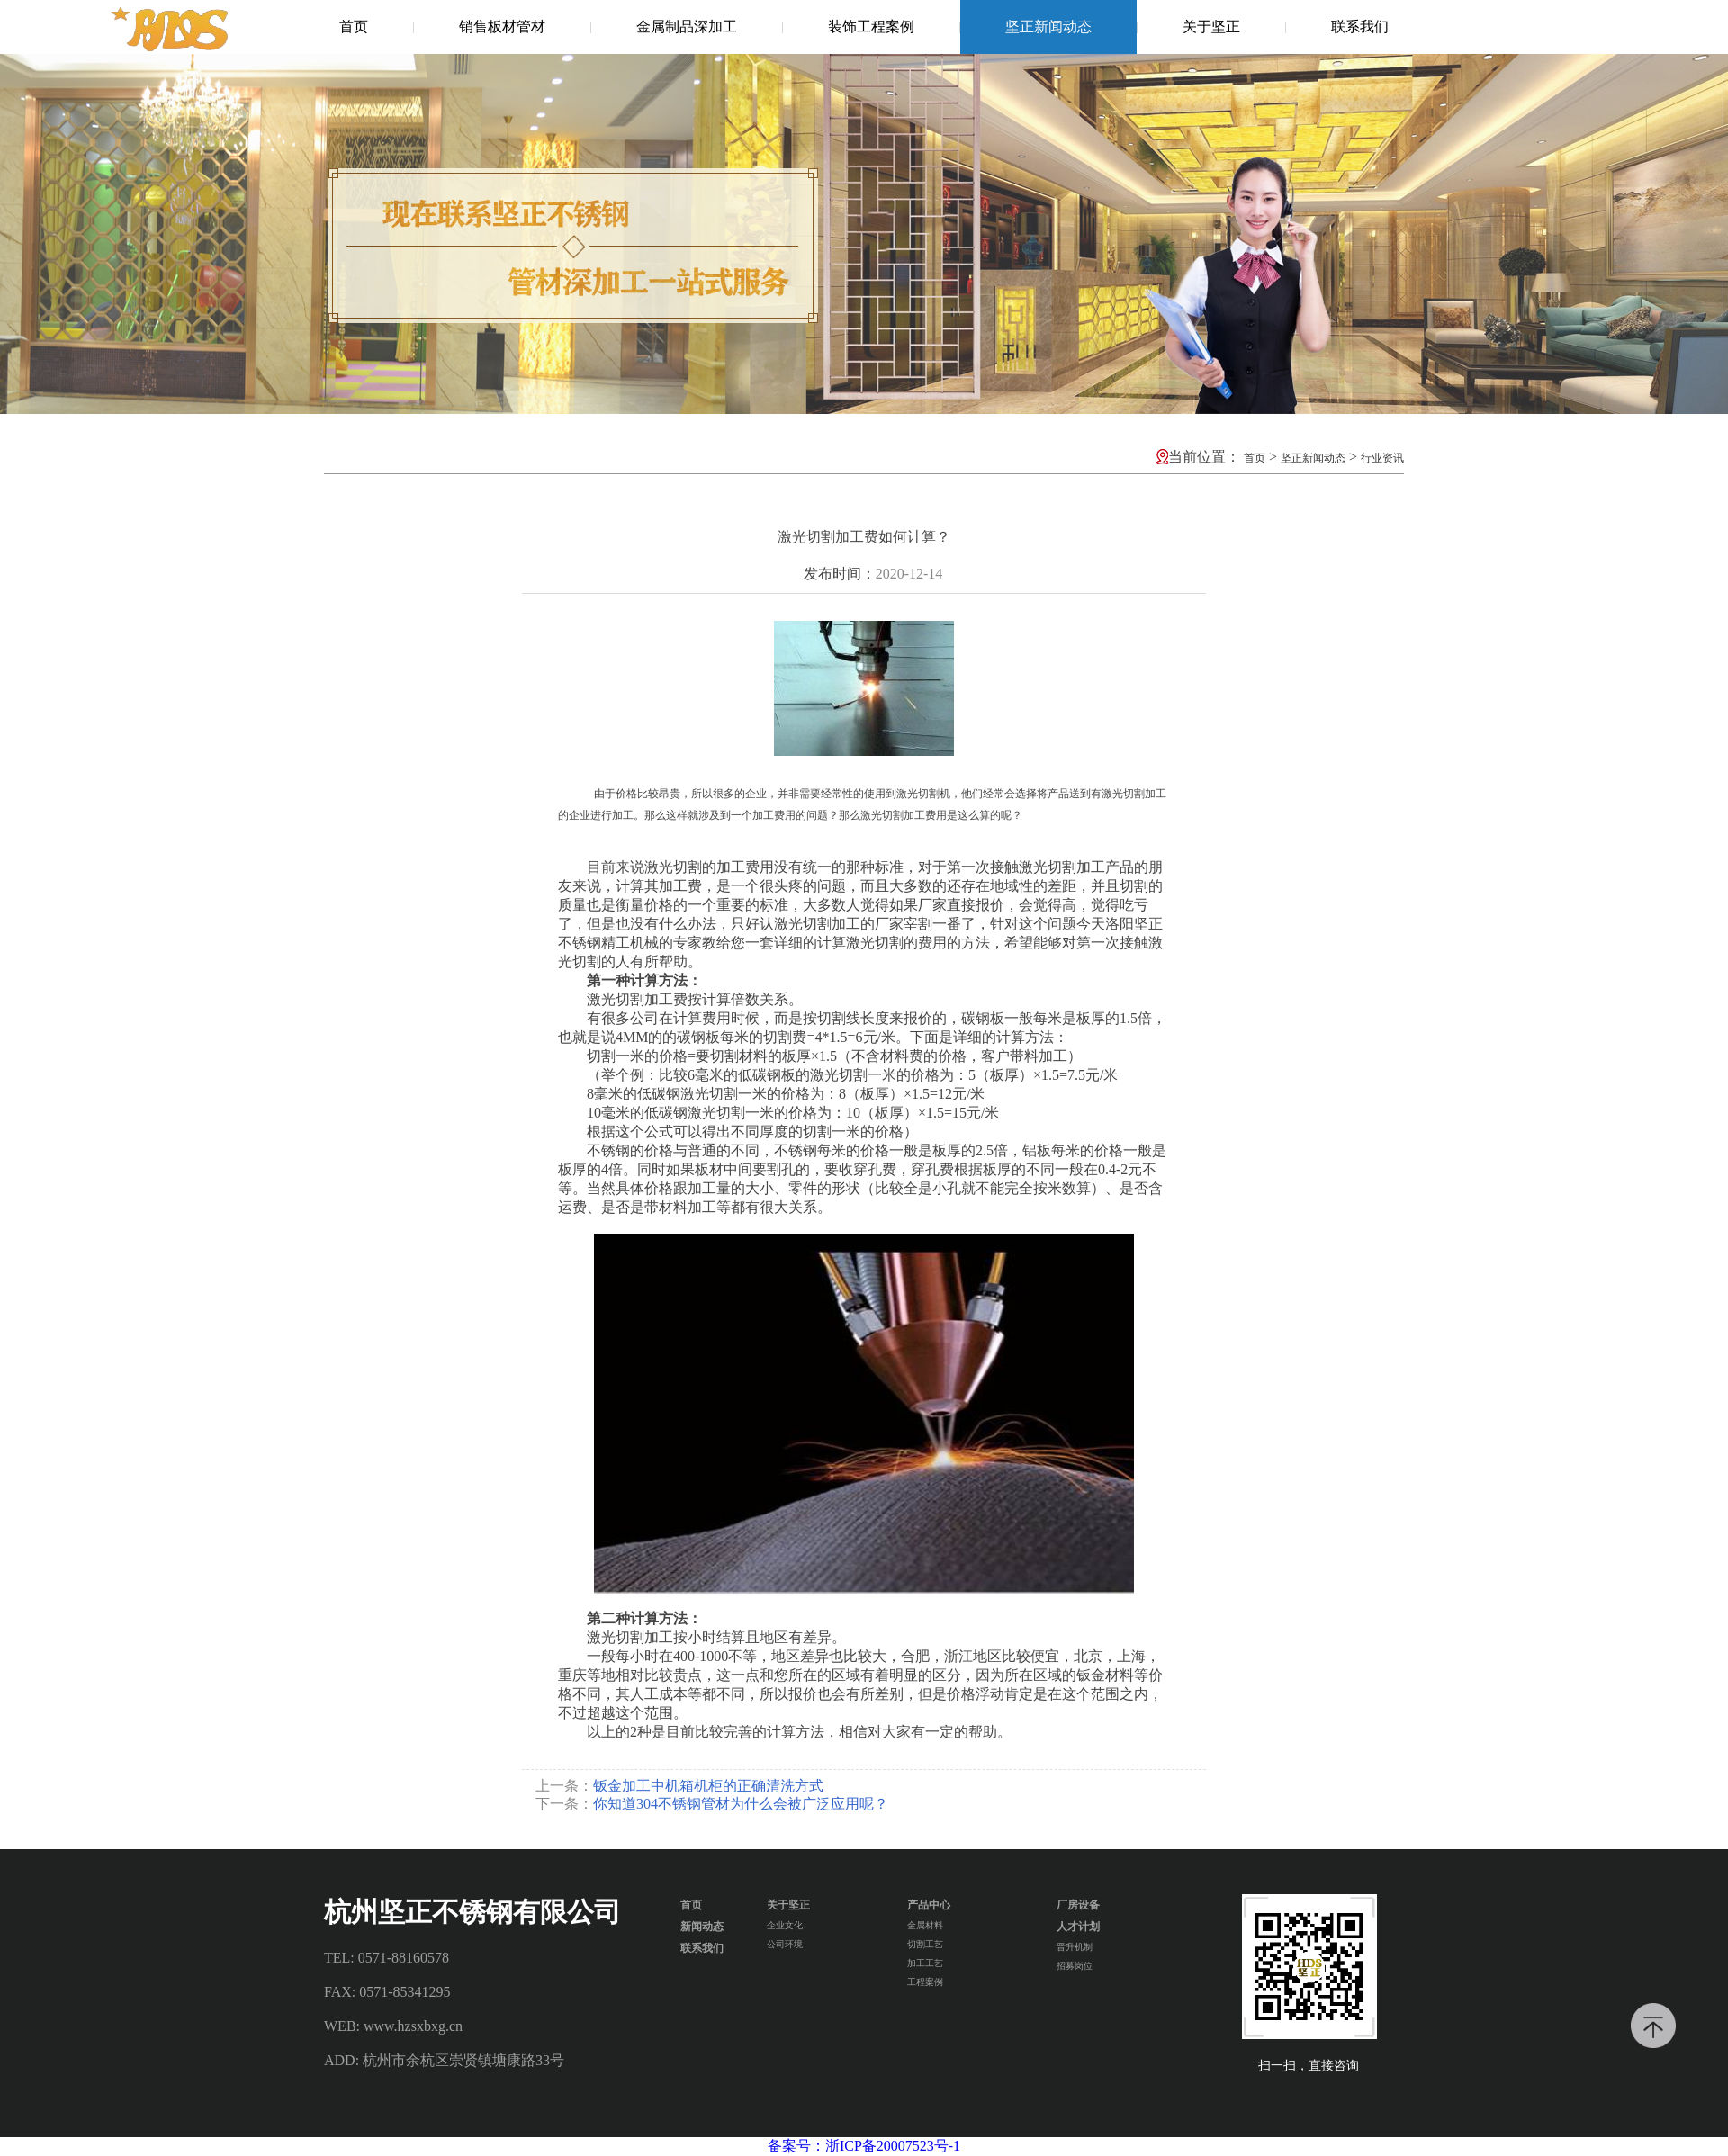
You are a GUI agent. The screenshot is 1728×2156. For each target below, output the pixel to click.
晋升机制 (1075, 1947)
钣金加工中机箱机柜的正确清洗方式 (708, 1785)
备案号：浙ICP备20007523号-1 (864, 2145)
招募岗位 (1075, 1966)
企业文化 (785, 1925)
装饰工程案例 (871, 26)
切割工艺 (925, 1944)
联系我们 (1360, 26)
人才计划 (1078, 1926)
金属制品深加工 (686, 26)
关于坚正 (1211, 26)
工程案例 (925, 1982)
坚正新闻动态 (1048, 26)
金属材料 (925, 1925)
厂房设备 (1078, 1905)
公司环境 (785, 1944)
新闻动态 (702, 1926)
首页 (353, 26)
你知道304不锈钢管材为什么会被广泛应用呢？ (740, 1803)
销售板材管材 (502, 26)
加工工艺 (925, 1963)
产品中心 (928, 1905)
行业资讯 (1382, 458)
